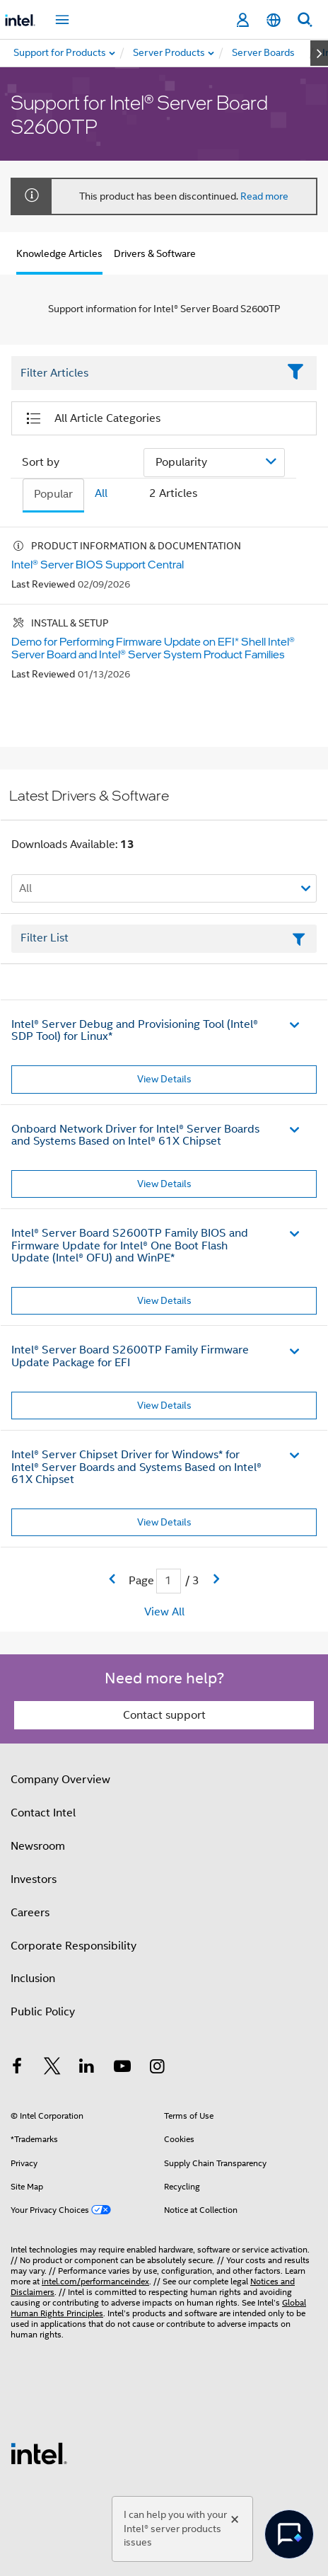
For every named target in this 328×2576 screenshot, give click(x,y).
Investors (34, 1879)
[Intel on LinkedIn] (87, 2068)
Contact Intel (43, 1813)
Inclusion (33, 1978)
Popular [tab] (53, 494)
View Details (164, 1078)
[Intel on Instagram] (157, 2068)
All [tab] (101, 493)
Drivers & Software (155, 253)
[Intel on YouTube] (122, 2068)
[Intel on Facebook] (17, 2068)
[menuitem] (169, 53)
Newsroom (38, 1846)
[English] (273, 20)
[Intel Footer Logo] (39, 2453)
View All (164, 1612)
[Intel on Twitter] (52, 2068)
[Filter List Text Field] (144, 373)
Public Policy (43, 2012)
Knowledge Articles (59, 253)
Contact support (164, 1715)
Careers (30, 1913)
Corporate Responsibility (73, 1946)
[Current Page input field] (168, 1581)
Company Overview (60, 1780)
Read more (264, 196)
